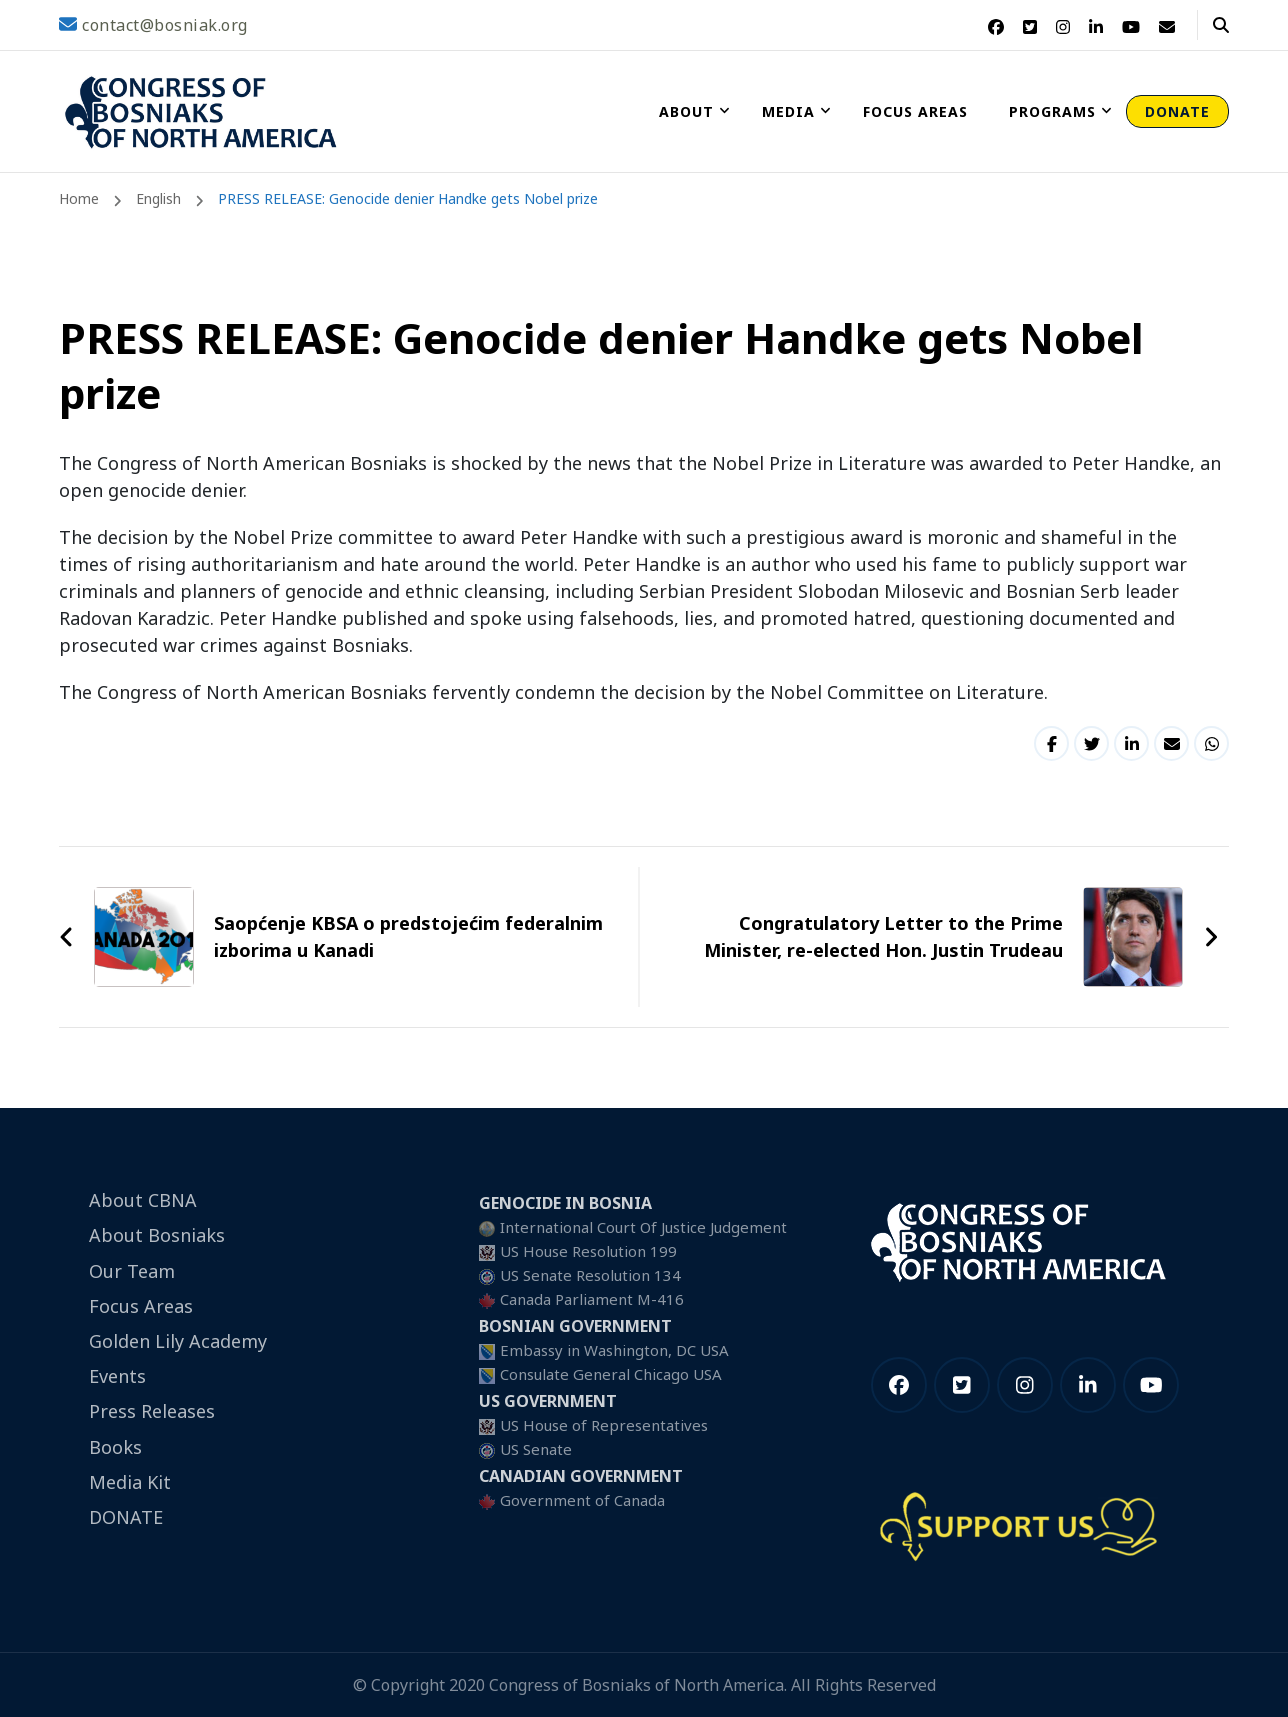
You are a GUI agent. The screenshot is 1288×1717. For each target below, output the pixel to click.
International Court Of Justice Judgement (643, 1227)
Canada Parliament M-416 (592, 1299)
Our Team (132, 1271)
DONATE (1177, 111)
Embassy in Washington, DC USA (614, 1350)
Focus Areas (915, 111)
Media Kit (130, 1482)
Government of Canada (582, 1500)
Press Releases (152, 1411)
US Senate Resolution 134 (590, 1275)
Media (788, 111)
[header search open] (1221, 25)
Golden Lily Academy (178, 1341)
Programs (1052, 111)
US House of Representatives (604, 1425)
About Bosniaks (157, 1235)
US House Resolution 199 (588, 1251)
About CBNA (143, 1200)
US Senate (536, 1449)
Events (117, 1376)
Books (115, 1447)
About (686, 111)
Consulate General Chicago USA (611, 1374)
